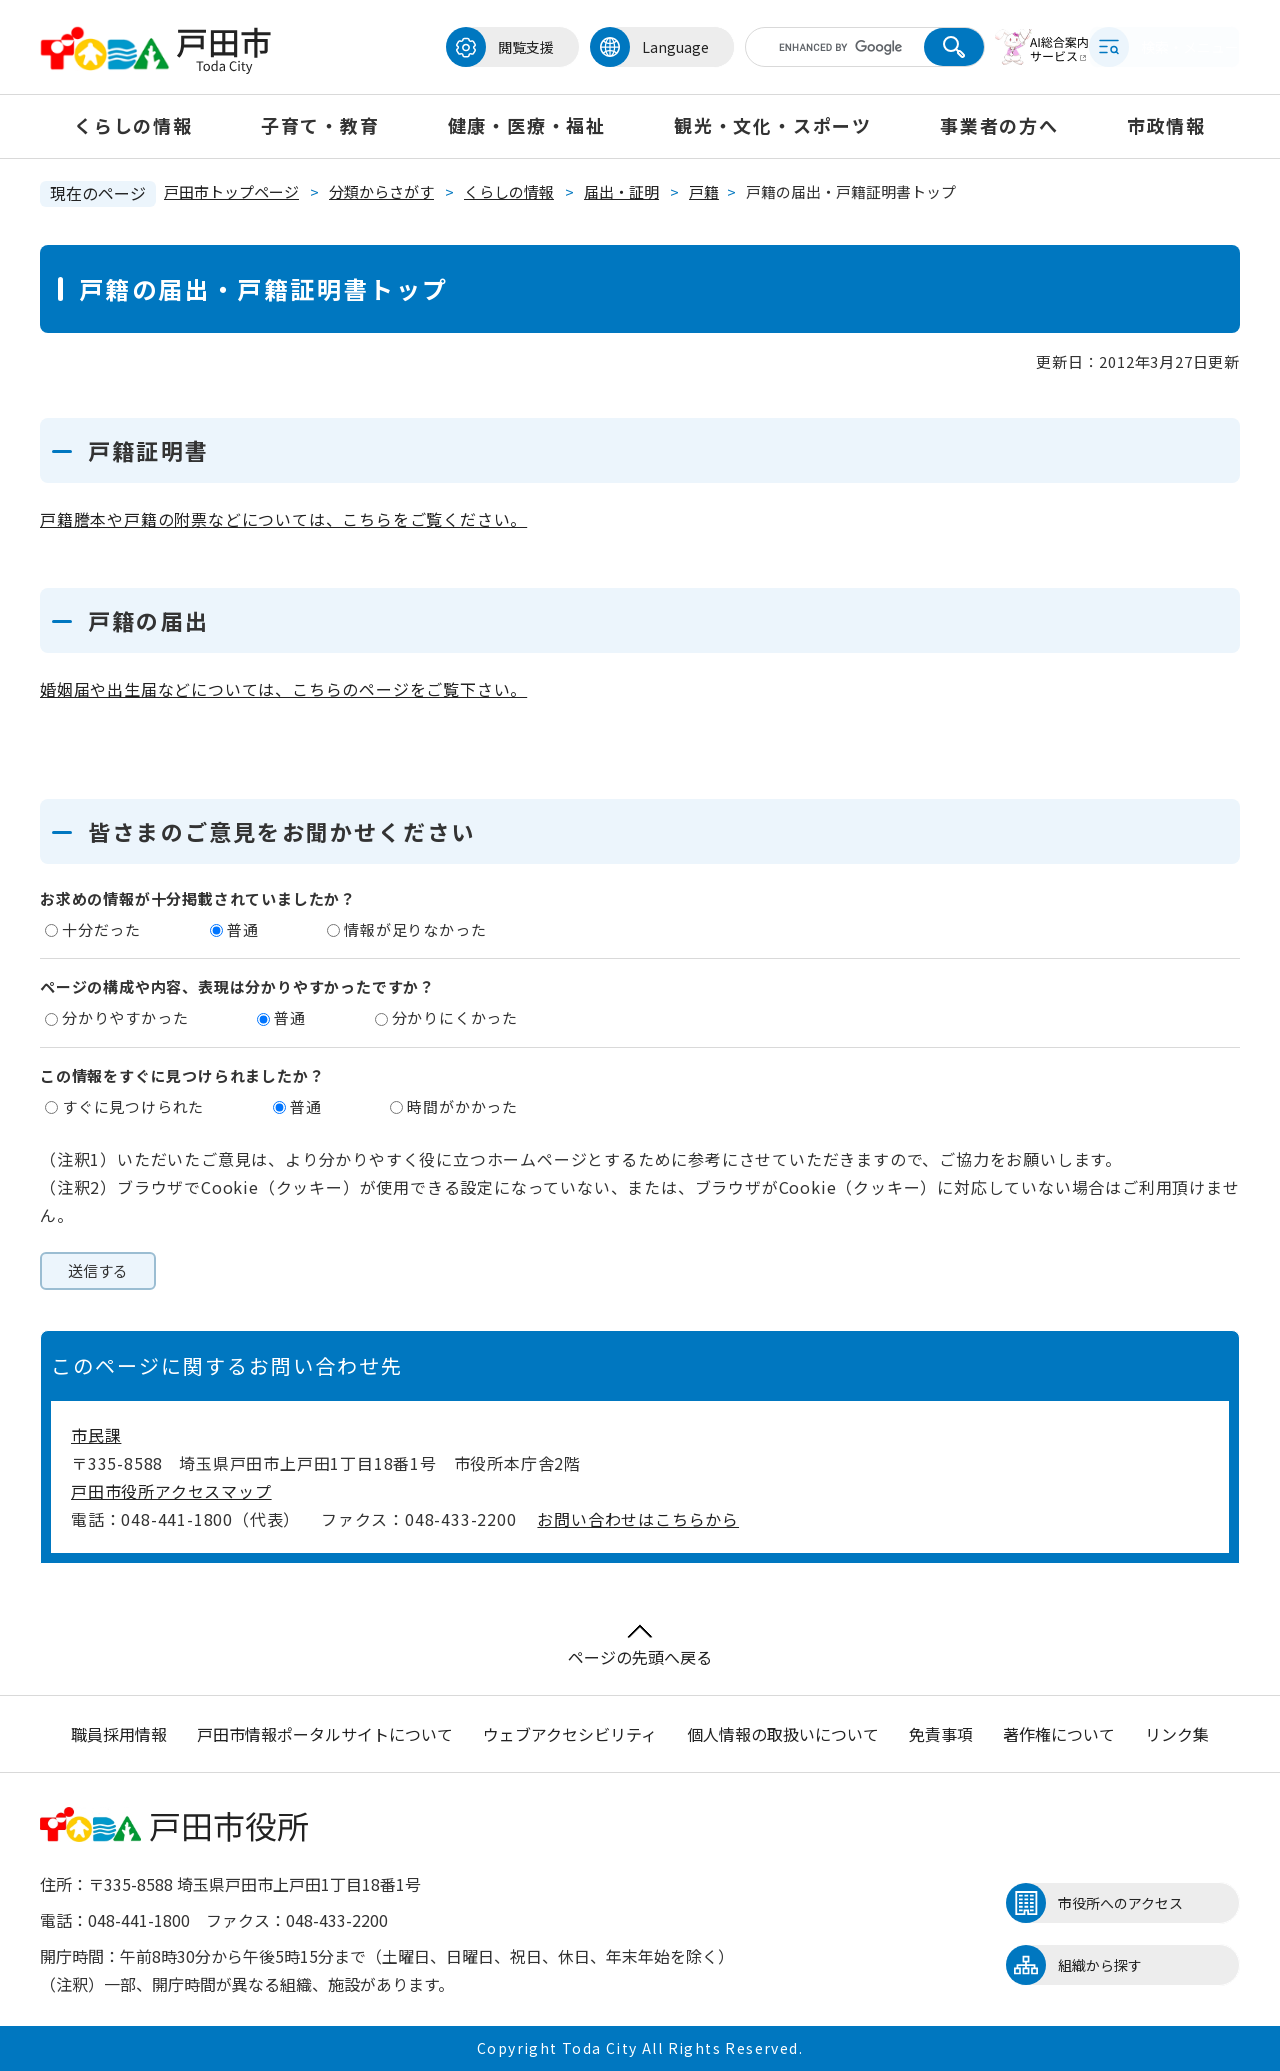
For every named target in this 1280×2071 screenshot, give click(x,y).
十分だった (101, 929)
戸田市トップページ (231, 191)
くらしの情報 (133, 125)
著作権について (1059, 1734)
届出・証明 (621, 191)
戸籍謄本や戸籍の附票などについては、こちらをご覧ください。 (283, 519)
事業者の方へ (999, 125)
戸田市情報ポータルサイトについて (325, 1734)
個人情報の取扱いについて (783, 1734)
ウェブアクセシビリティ (570, 1734)
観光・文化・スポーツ (773, 125)
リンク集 (1177, 1734)
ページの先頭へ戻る (640, 1646)
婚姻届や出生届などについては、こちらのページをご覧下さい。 (283, 689)
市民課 (96, 1435)
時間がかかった (462, 1106)
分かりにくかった (455, 1017)
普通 (243, 929)
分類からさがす (381, 191)
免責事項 (941, 1734)
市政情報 (1166, 125)
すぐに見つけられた (133, 1106)
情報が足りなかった (415, 929)
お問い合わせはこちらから (638, 1519)
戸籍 (704, 191)
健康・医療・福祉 (527, 125)
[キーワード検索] (803, 47)
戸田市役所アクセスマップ (171, 1491)
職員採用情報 (119, 1734)
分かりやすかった (125, 1017)
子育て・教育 (320, 125)
